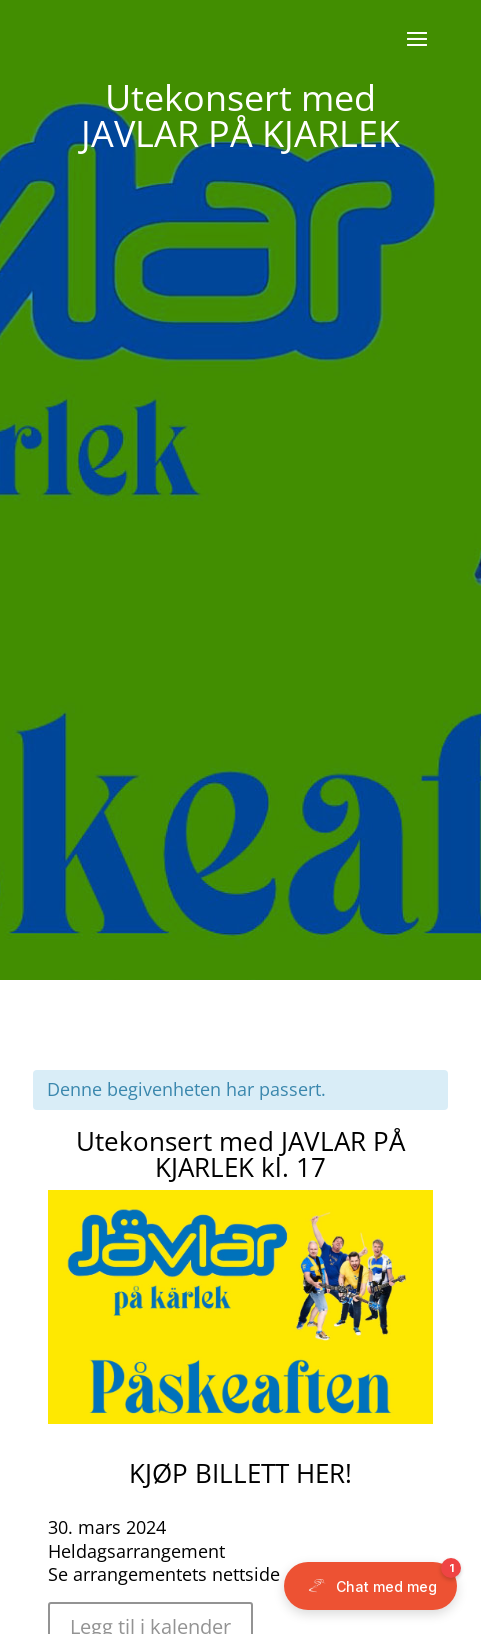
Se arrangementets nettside (164, 1574)
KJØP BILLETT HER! (240, 1473)
